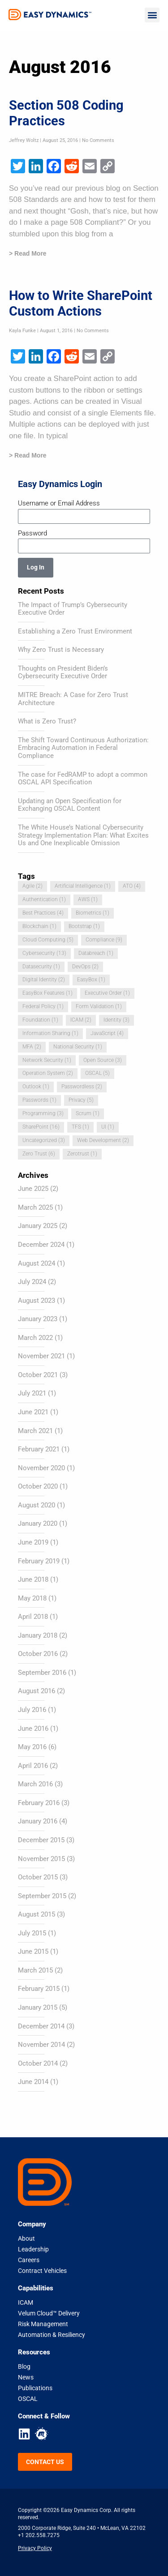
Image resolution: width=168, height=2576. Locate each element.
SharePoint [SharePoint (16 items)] (41, 1127)
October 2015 (38, 1877)
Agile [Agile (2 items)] (32, 886)
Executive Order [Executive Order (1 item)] (107, 993)
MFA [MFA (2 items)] (31, 1047)
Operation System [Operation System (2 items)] (47, 1073)
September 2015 (42, 1896)
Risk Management (43, 2324)
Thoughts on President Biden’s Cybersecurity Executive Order (63, 672)
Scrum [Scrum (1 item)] (87, 1113)
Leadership (33, 2249)
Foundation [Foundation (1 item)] (40, 1020)
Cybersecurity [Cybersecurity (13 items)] (44, 953)
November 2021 (41, 1356)
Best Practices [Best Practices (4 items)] (43, 913)
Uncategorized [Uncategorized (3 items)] (43, 1140)
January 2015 (37, 2007)
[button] (152, 15)
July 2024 (32, 1282)
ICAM (25, 2302)
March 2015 (35, 1970)
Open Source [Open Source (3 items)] (102, 1060)
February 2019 (39, 1561)
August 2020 (36, 1505)
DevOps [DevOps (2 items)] (85, 966)
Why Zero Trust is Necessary (61, 650)
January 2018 (37, 1635)
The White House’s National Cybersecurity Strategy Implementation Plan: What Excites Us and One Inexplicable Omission (83, 835)
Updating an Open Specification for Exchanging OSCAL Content (69, 805)
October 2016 (38, 1654)
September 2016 (42, 1673)
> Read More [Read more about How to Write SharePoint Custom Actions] (28, 455)
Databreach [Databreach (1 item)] (95, 953)
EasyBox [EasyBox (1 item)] (91, 979)
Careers (28, 2260)
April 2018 (33, 1617)
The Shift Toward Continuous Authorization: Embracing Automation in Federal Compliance (83, 748)
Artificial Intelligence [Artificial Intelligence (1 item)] (83, 886)
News (26, 2377)
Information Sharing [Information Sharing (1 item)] (50, 1033)
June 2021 (33, 1412)
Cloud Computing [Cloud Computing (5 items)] (47, 940)
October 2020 (38, 1486)
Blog (24, 2366)
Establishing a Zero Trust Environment (75, 631)
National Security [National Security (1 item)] (77, 1047)
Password (32, 533)
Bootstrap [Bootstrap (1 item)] (84, 926)
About (26, 2238)
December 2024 (41, 1245)
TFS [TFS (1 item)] (80, 1127)
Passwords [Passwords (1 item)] (39, 1100)
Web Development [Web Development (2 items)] (103, 1140)
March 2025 (35, 1207)
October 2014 (38, 2063)
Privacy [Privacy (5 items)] (81, 1100)
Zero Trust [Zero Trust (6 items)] (38, 1154)
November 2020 (41, 1468)
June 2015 (33, 1951)
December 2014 (41, 2026)
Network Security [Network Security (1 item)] (46, 1060)
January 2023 (37, 1319)
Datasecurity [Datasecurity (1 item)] (41, 966)
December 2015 (41, 1840)
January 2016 (37, 1821)
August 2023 (36, 1301)
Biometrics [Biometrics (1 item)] (92, 913)
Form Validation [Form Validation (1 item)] (99, 1006)
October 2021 (38, 1375)
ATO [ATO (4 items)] (132, 886)
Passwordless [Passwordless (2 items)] (81, 1086)
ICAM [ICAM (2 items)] (80, 1020)
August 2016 (36, 1691)
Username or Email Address (59, 503)
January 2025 (37, 1226)
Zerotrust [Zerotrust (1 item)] (82, 1154)
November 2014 (41, 2045)
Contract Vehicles (42, 2270)
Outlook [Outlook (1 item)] (35, 1086)
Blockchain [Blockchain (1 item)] (39, 926)
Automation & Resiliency (51, 2334)
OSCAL (28, 2398)
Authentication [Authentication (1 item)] (44, 899)
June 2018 (33, 1579)
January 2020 (37, 1523)
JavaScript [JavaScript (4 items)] (107, 1033)
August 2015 (36, 1914)
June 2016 (33, 1728)
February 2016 (39, 1803)
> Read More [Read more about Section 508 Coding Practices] (28, 253)
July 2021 (32, 1393)
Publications (35, 2388)
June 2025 (33, 1189)
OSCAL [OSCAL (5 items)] (97, 1073)
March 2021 (35, 1431)
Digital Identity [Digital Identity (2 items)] (43, 979)
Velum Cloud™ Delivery (49, 2313)
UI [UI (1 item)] (107, 1127)
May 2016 (32, 1747)
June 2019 (33, 1542)
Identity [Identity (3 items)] (116, 1020)
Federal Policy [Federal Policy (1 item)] (43, 1006)
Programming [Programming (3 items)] (43, 1113)
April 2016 (33, 1766)
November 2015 (41, 1859)
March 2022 (35, 1338)
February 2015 (39, 1989)
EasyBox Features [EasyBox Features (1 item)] (47, 993)
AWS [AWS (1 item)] (88, 899)
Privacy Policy (35, 2548)
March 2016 (35, 1784)
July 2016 (32, 1710)
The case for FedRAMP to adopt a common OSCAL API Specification (82, 778)
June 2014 (33, 2082)
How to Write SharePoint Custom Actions (80, 303)
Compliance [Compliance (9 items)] (104, 940)
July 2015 (32, 1933)
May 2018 (32, 1598)
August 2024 (36, 1263)
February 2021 (39, 1449)
